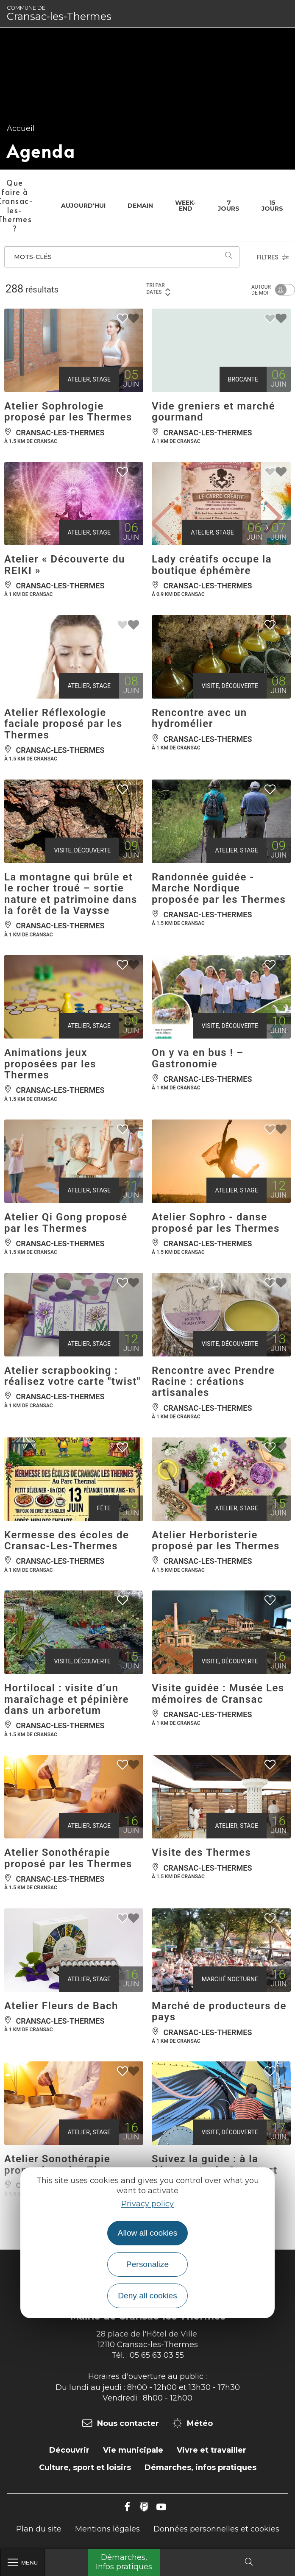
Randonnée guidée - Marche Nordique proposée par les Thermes (219, 888)
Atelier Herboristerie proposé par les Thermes (216, 1540)
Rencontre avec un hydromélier (199, 718)
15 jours (272, 205)
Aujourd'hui (83, 205)
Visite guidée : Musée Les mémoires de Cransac (218, 1693)
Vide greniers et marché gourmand (213, 411)
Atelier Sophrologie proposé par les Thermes (68, 411)
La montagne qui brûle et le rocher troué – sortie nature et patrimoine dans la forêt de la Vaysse (70, 893)
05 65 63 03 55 (157, 2355)
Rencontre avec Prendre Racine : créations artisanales (213, 1382)
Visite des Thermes (201, 1852)
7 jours (228, 205)
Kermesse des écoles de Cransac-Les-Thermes (66, 1540)
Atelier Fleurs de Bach (61, 2006)
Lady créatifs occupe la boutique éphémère (212, 564)
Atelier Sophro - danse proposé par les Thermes (216, 1222)
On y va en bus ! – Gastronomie (198, 1058)
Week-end (185, 205)
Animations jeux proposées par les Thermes (50, 1064)
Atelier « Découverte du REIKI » (64, 564)
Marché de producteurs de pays (219, 2011)
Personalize (147, 2264)
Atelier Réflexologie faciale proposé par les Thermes (63, 724)
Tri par (158, 289)
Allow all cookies (148, 2232)
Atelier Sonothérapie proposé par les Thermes (68, 1857)
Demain (140, 205)
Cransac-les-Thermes (59, 13)
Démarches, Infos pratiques (124, 2562)
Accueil (21, 128)
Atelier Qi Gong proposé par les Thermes (66, 1222)
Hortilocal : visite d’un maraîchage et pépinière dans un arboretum (66, 1699)
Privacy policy (147, 2203)
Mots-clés (33, 257)
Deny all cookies (147, 2295)
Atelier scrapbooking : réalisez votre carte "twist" (72, 1376)
